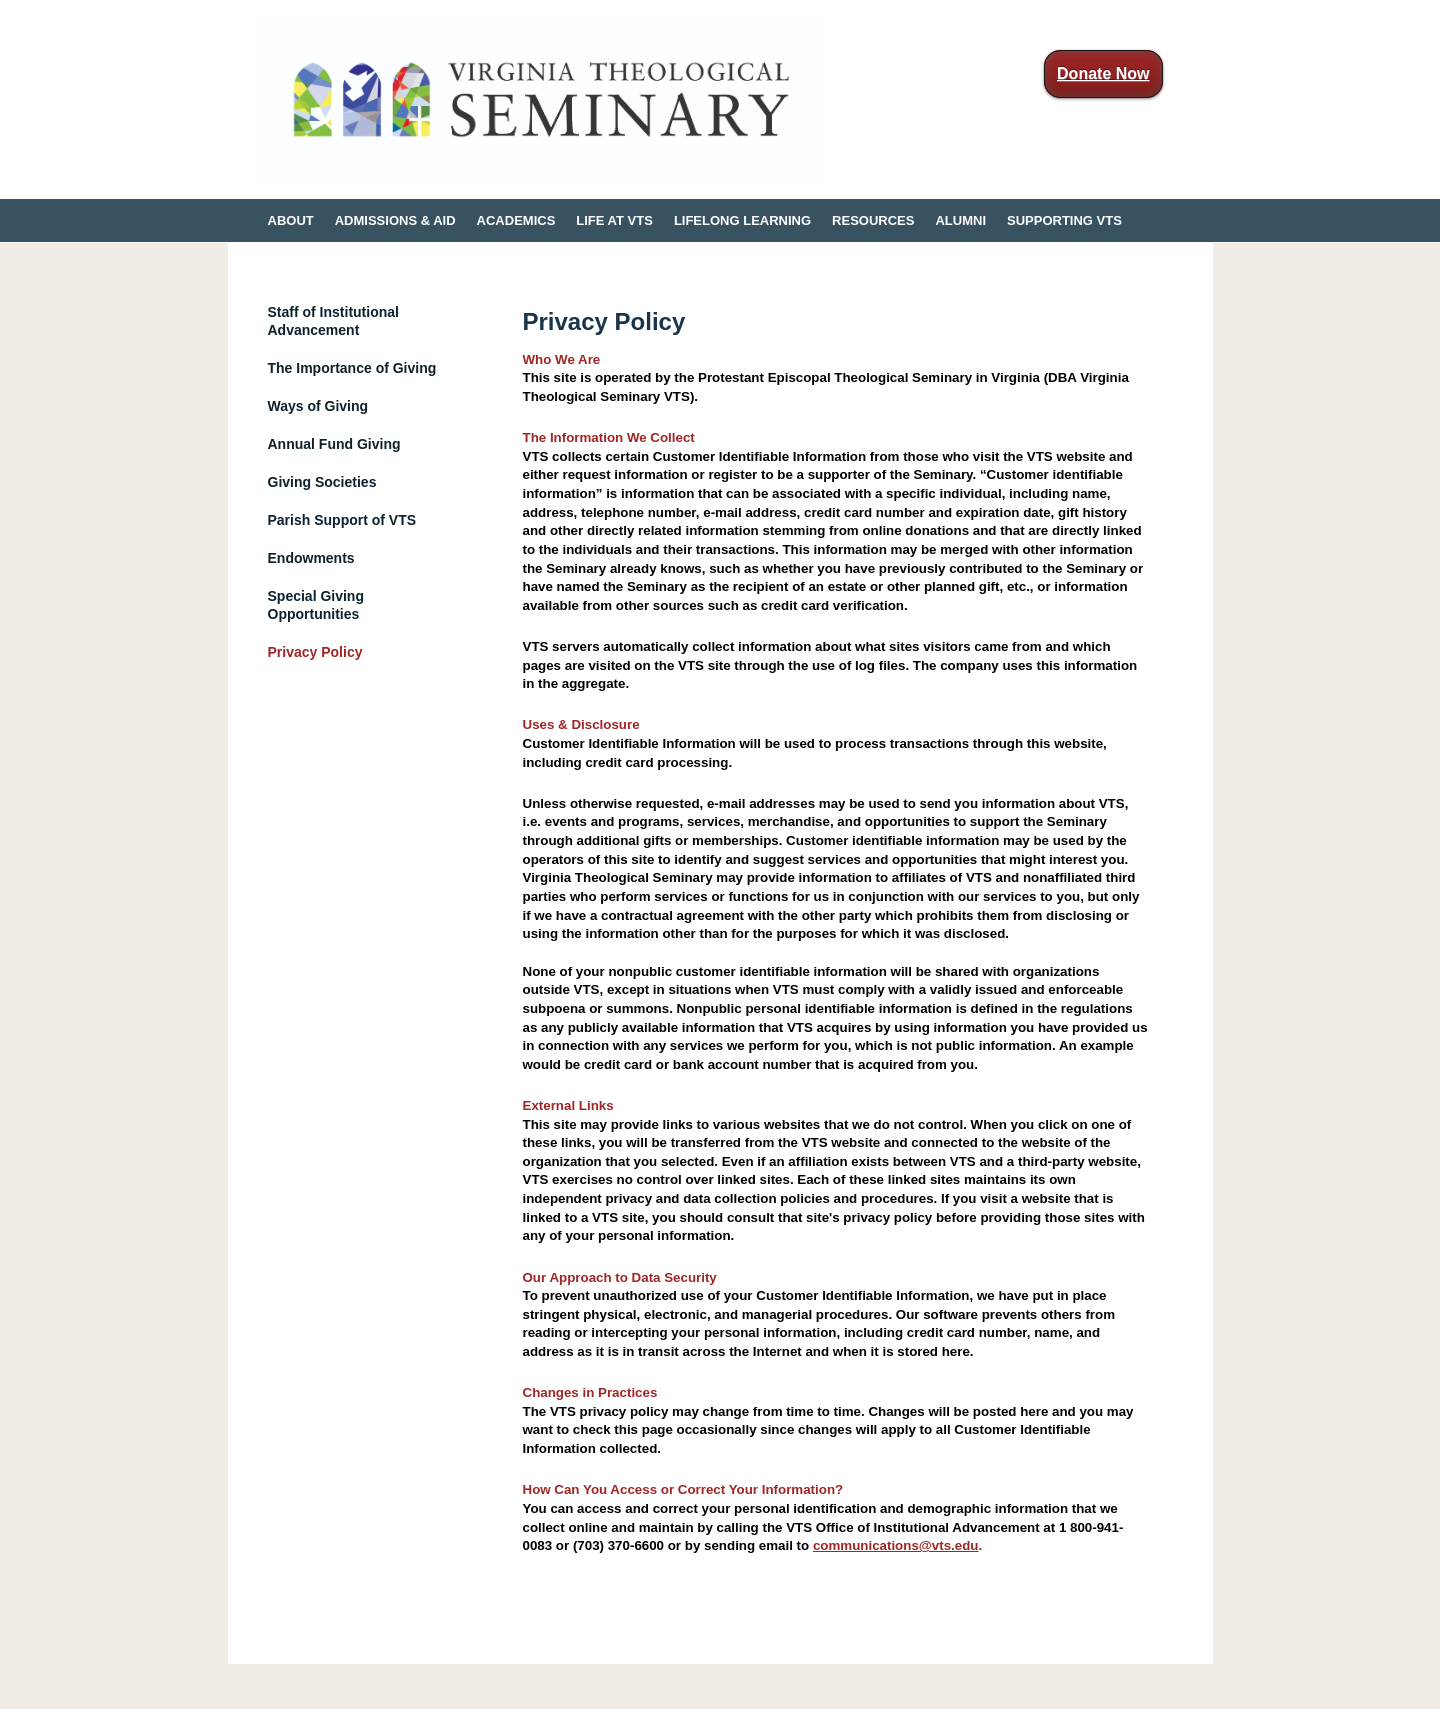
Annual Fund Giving (334, 444)
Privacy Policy (315, 652)
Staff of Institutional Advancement (333, 321)
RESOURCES (873, 220)
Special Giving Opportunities (316, 605)
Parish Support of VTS (342, 520)
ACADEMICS (516, 220)
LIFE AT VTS (614, 220)
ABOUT (291, 220)
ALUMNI (960, 220)
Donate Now (1103, 73)
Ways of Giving (318, 406)
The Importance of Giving (352, 368)
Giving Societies (322, 482)
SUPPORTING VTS (1064, 220)
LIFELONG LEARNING (742, 220)
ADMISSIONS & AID (395, 220)
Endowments (311, 558)
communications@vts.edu (896, 1545)
